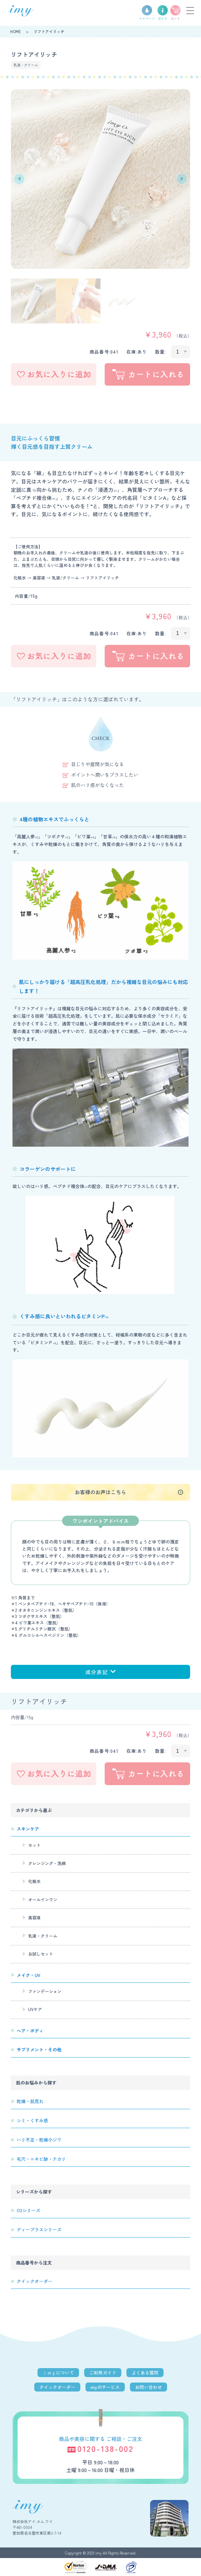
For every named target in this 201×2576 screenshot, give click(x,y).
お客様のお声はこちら (100, 1492)
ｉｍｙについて (58, 2372)
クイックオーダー (57, 2387)
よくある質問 (145, 2372)
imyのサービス (105, 2387)
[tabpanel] (100, 179)
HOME (15, 31)
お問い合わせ (148, 2387)
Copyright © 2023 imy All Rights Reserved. (100, 2552)
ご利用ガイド (102, 2372)
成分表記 (100, 1671)
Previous (19, 179)
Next (182, 179)
